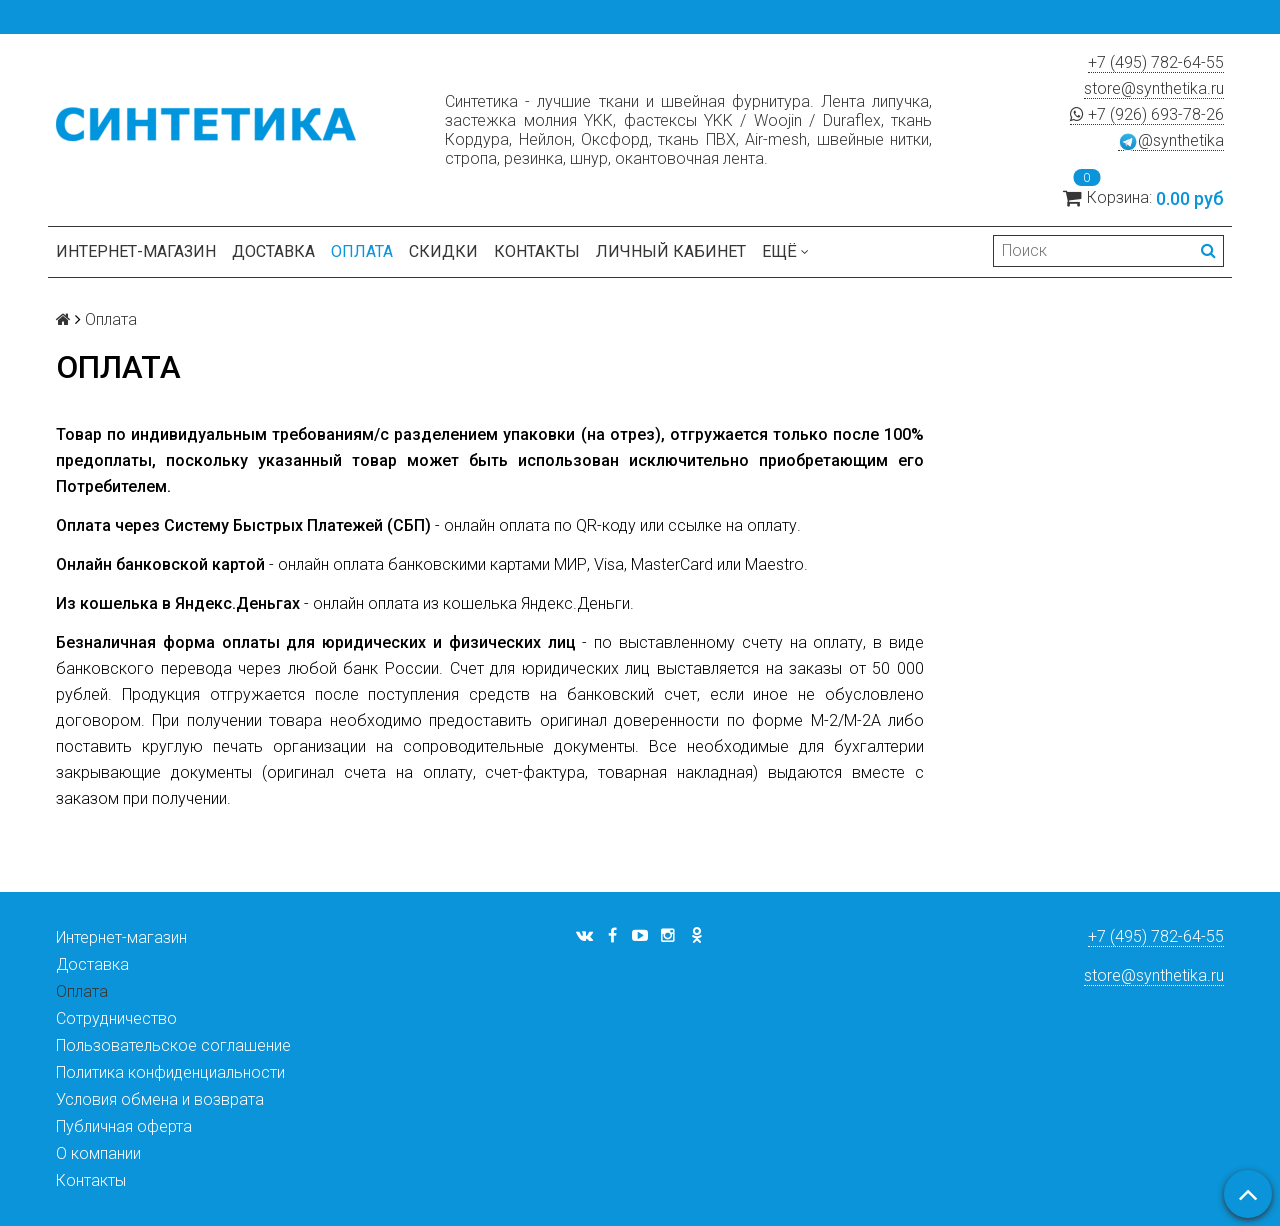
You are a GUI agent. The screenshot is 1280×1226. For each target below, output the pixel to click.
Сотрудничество (116, 1018)
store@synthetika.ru (1154, 88)
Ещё (785, 251)
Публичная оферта (124, 1126)
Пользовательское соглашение (173, 1045)
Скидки (443, 251)
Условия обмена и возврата (160, 1099)
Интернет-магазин (136, 251)
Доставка (273, 251)
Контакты (537, 251)
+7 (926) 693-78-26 (1147, 114)
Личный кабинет (671, 251)
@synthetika (1171, 141)
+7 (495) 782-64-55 (1156, 62)
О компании (98, 1153)
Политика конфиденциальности (170, 1072)
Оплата (362, 251)
